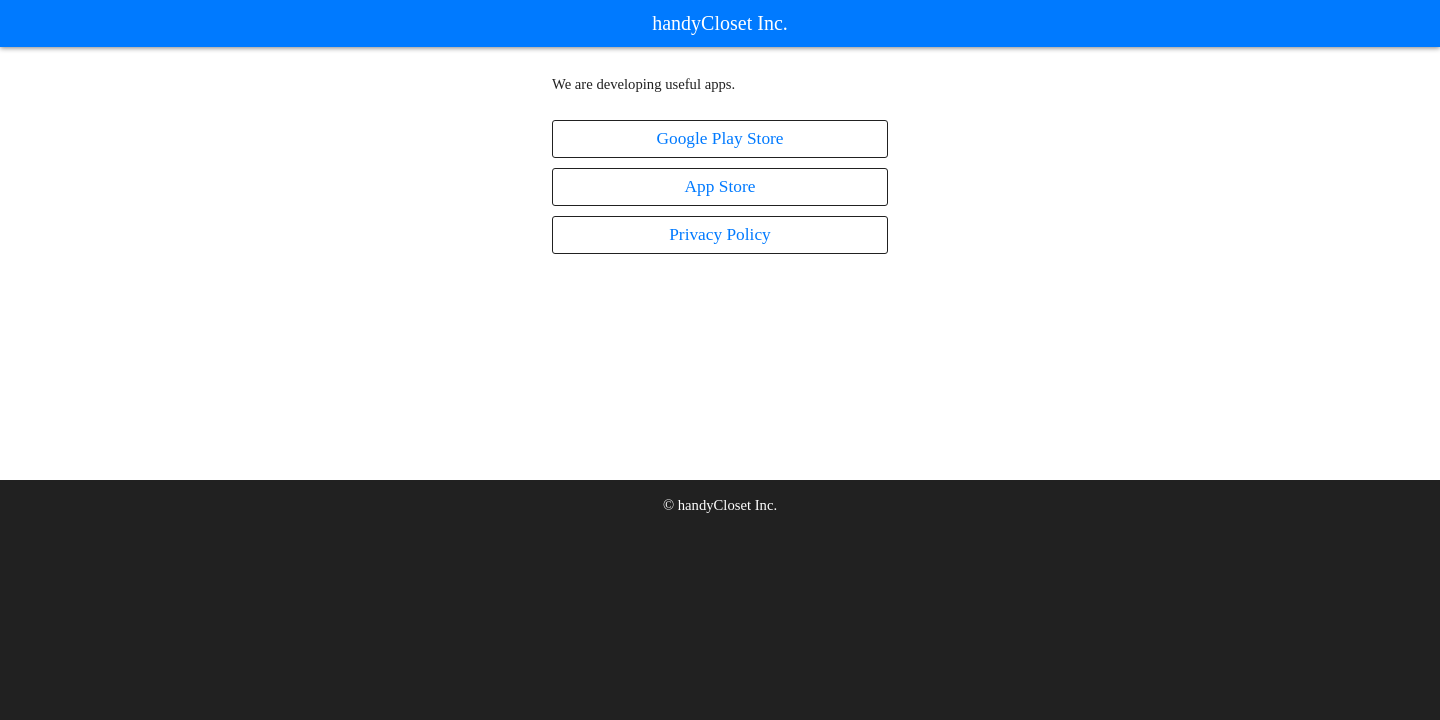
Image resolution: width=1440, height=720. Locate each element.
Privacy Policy (720, 234)
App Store (720, 186)
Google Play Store (719, 138)
